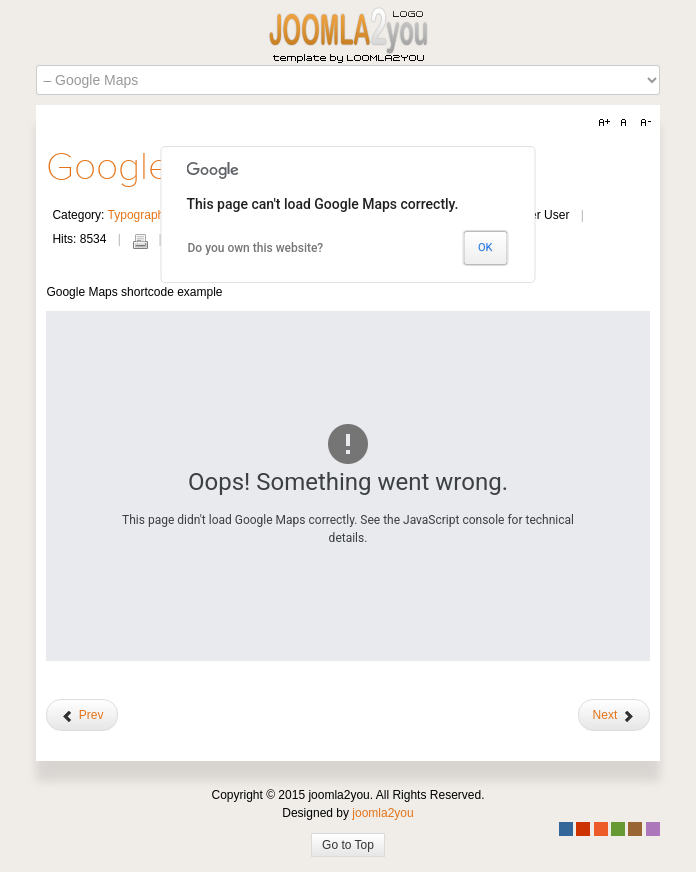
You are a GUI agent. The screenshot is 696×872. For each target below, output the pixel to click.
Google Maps (158, 167)
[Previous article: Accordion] (82, 715)
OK (485, 247)
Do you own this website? (256, 248)
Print (140, 241)
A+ (607, 123)
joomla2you (382, 813)
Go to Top (348, 845)
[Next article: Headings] (614, 715)
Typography (139, 215)
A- (643, 123)
